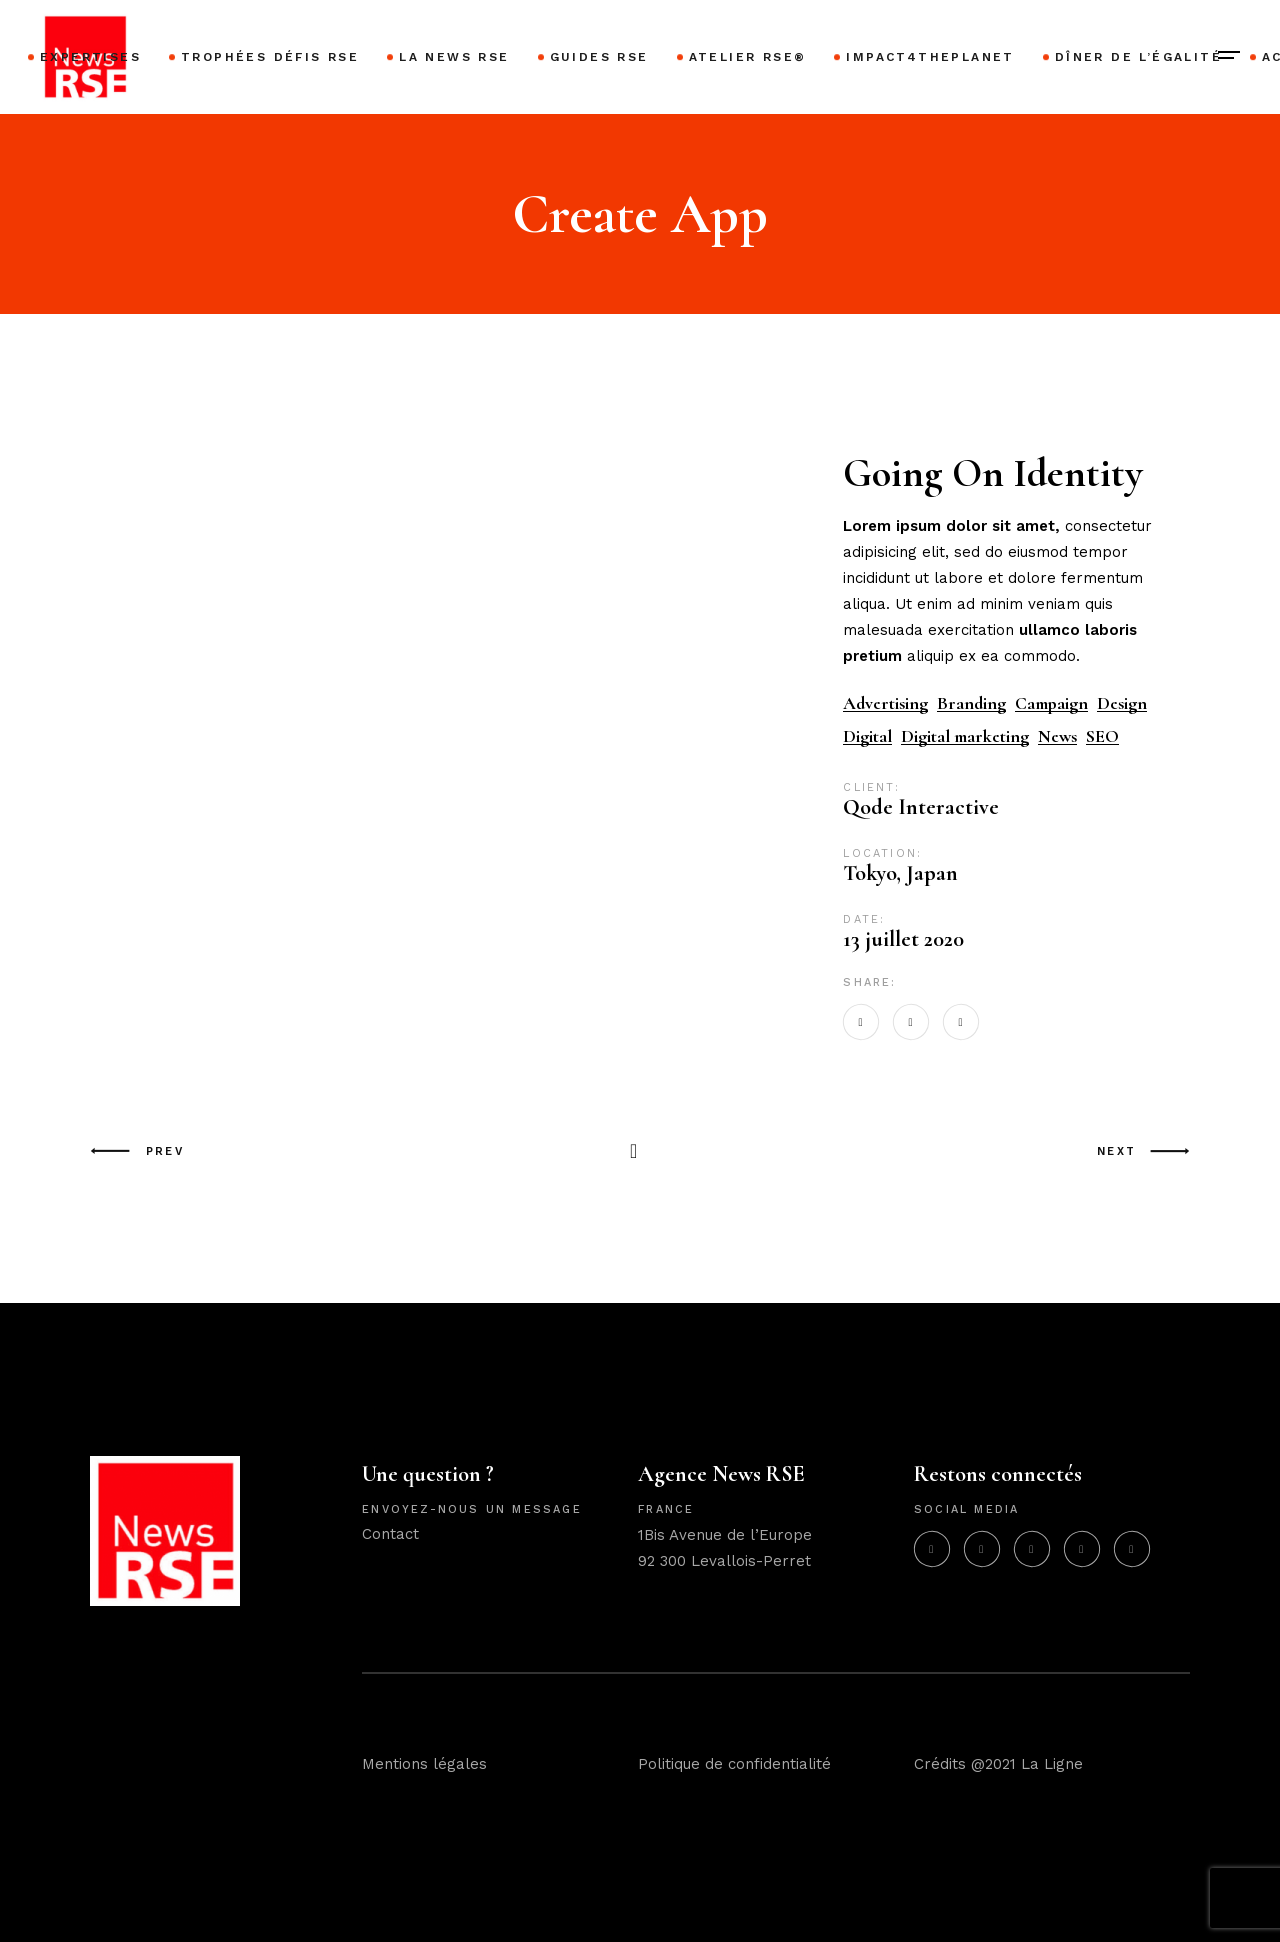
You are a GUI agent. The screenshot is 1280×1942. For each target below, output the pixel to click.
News (1057, 736)
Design (1122, 703)
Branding (971, 703)
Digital (867, 736)
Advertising (885, 703)
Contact (390, 1534)
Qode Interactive (921, 807)
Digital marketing (965, 736)
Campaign (1051, 703)
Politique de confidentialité (734, 1764)
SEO (1102, 736)
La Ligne (1052, 1764)
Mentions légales (424, 1764)
